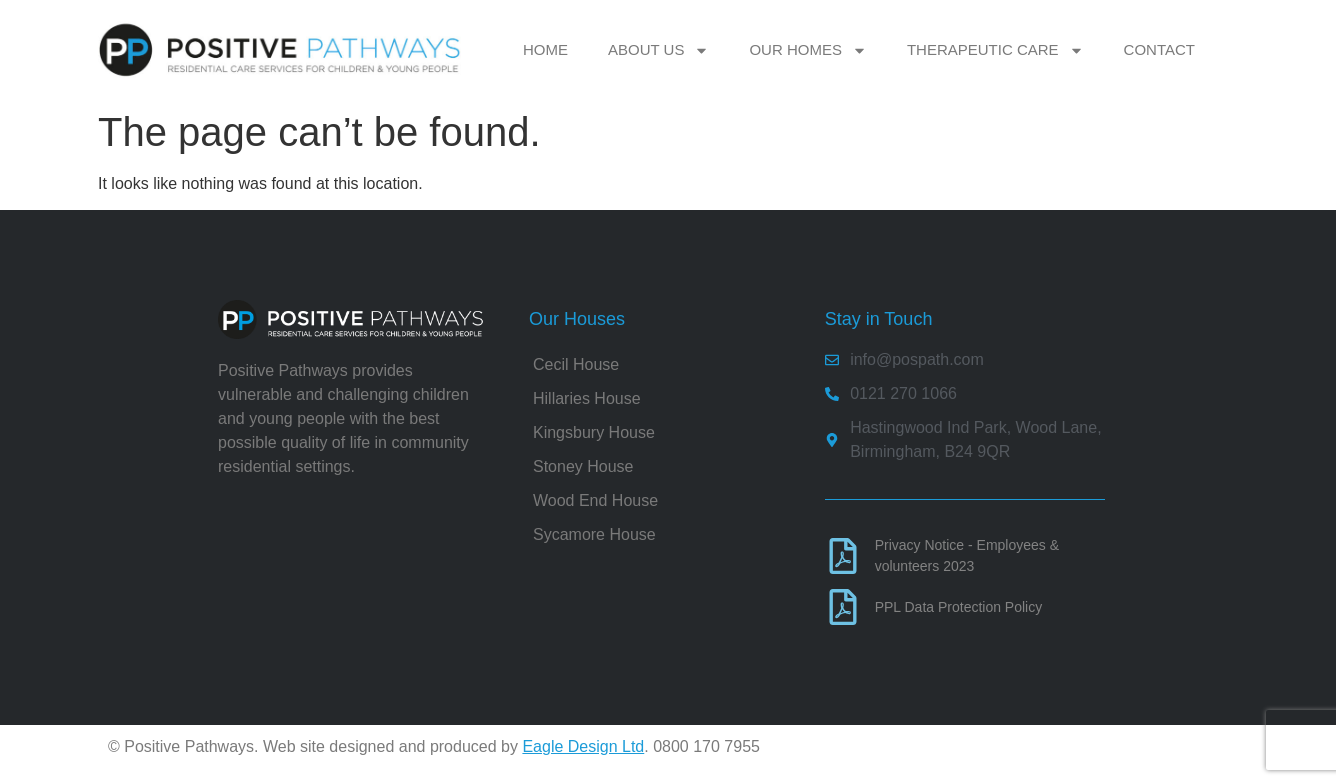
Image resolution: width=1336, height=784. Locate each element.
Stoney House (583, 466)
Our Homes (808, 50)
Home (545, 49)
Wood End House (595, 500)
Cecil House (576, 364)
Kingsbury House (594, 432)
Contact (1159, 49)
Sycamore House (594, 534)
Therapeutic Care (995, 50)
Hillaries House (587, 398)
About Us (658, 50)
